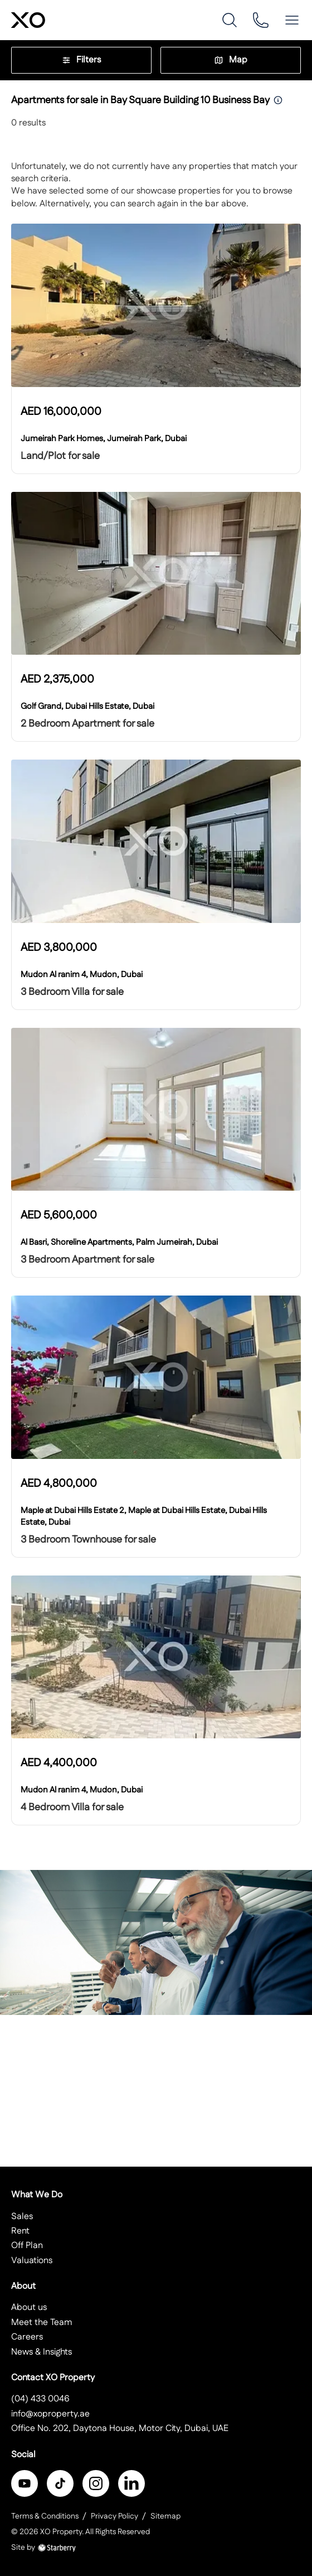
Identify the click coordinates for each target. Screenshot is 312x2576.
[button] (292, 20)
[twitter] (60, 2483)
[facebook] (24, 2483)
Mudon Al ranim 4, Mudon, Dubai (82, 974)
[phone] (261, 19)
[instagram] (95, 2483)
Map (230, 60)
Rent (20, 2231)
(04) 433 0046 (40, 2399)
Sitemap (165, 2516)
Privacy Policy (114, 2516)
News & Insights (41, 2352)
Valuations (31, 2260)
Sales (22, 2216)
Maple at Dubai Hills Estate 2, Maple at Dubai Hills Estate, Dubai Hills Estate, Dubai (144, 1516)
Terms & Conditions (45, 2516)
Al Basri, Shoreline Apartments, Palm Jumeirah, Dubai (119, 1242)
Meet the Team (41, 2322)
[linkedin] (131, 2483)
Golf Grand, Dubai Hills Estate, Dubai (87, 706)
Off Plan (27, 2245)
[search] (229, 19)
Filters (81, 60)
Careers (27, 2337)
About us (29, 2307)
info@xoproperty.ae (50, 2414)
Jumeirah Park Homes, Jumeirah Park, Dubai (104, 438)
